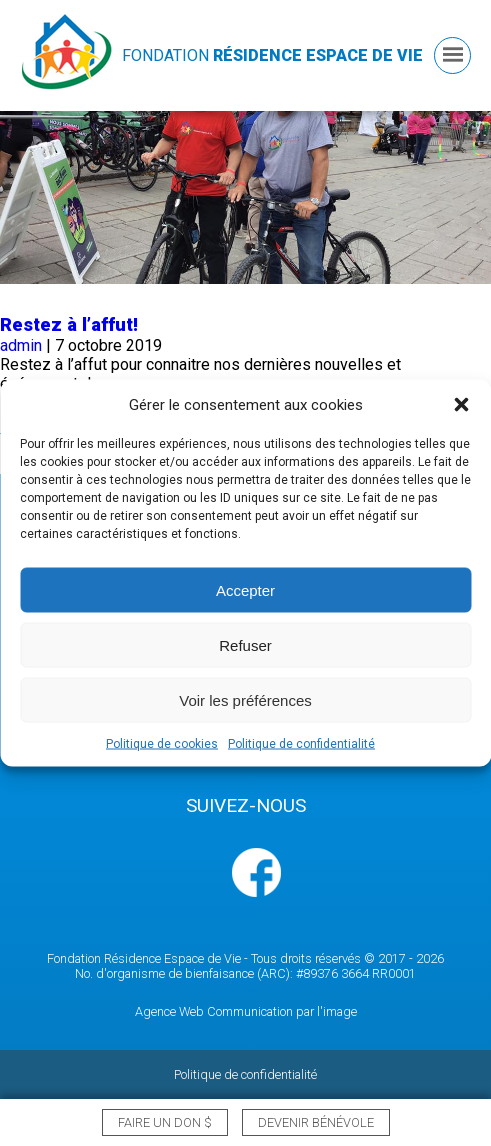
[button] (461, 405)
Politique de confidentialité (301, 744)
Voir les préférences (245, 699)
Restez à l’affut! (69, 325)
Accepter (245, 589)
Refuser (245, 644)
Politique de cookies (162, 744)
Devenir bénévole (316, 1122)
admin (21, 345)
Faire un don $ (165, 1122)
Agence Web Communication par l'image (246, 1011)
